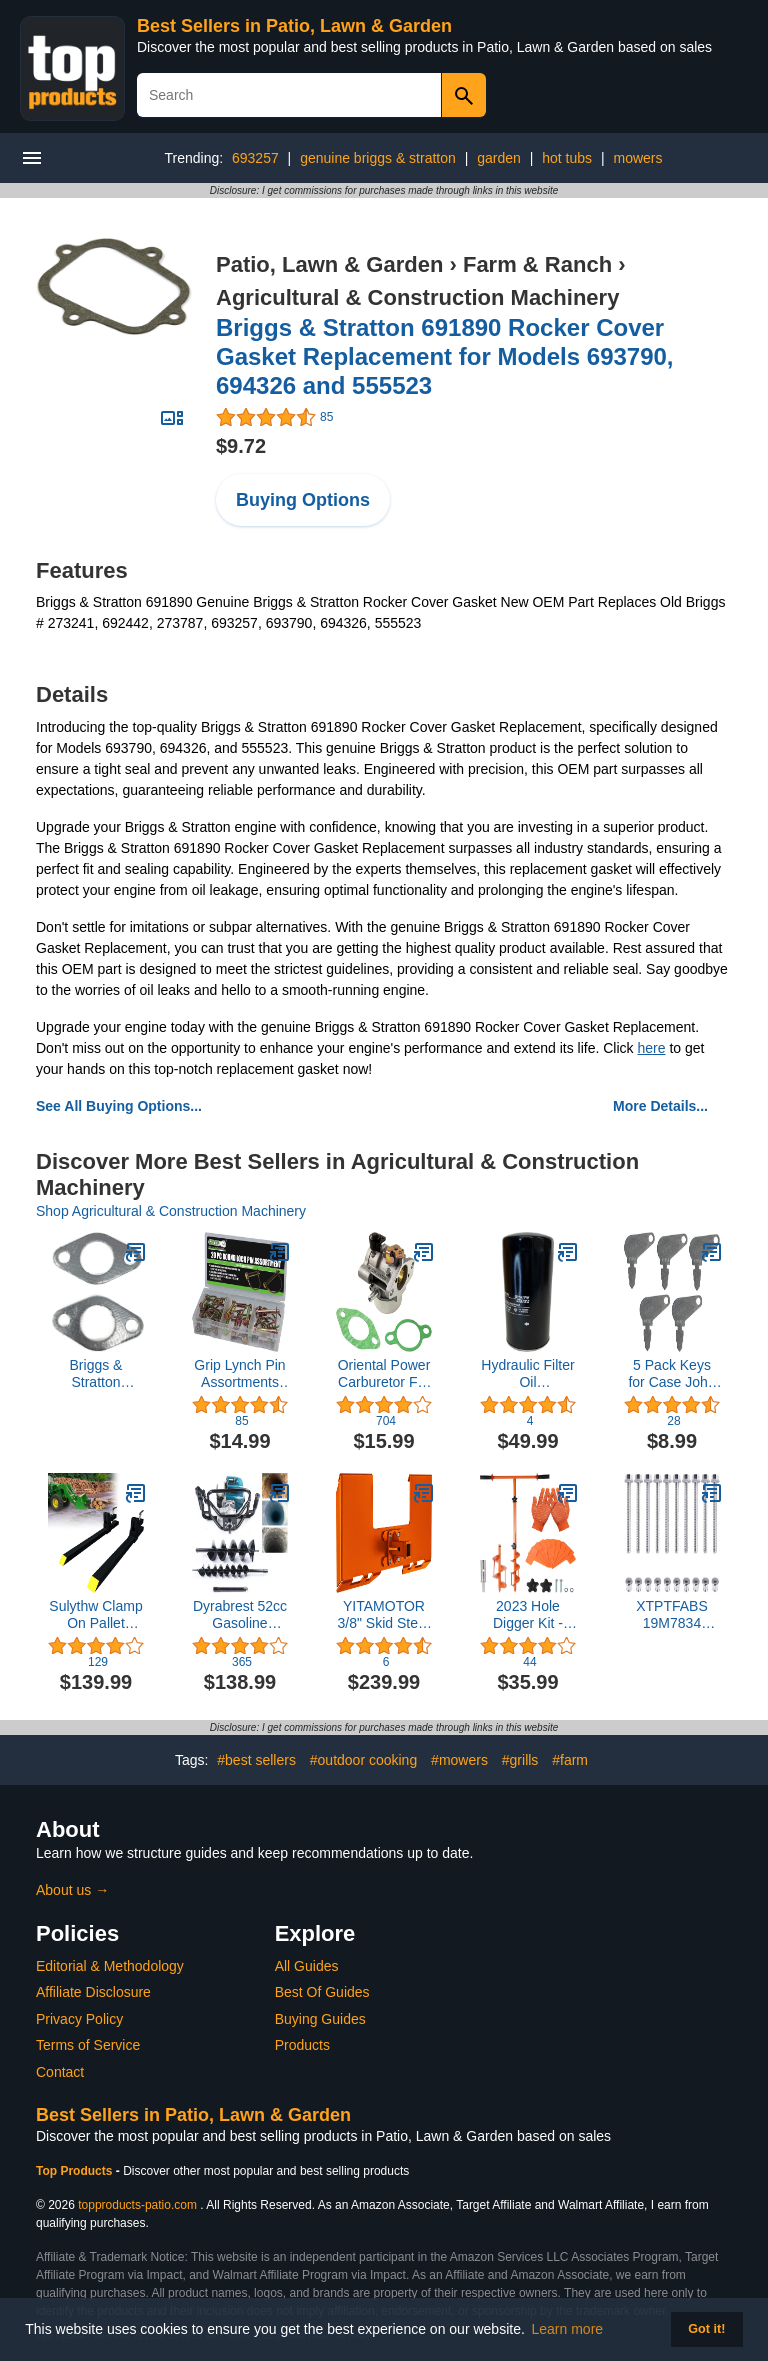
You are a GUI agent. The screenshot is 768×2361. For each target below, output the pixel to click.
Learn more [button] (568, 2329)
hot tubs (567, 158)
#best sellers (256, 1760)
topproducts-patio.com (137, 2205)
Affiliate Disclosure (93, 1992)
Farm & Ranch (537, 264)
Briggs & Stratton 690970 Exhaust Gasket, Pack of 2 (95, 1374)
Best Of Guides (322, 1992)
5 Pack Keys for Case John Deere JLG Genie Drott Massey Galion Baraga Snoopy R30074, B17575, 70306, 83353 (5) (672, 1374)
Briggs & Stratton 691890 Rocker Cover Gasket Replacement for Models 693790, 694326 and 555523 (445, 356)
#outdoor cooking (363, 1760)
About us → (72, 1890)
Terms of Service (88, 2045)
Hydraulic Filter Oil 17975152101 (527, 1374)
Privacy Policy (79, 2019)
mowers (637, 158)
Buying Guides (320, 2019)
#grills (520, 1760)
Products (302, 2045)
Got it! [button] (706, 2329)
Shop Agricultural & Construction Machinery (171, 1211)
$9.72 (241, 446)
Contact (60, 2072)
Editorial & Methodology (110, 1966)
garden (499, 158)
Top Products (76, 2171)
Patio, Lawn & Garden (329, 264)
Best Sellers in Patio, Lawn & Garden (294, 26)
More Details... (660, 1106)
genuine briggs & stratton (378, 158)
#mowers (459, 1760)
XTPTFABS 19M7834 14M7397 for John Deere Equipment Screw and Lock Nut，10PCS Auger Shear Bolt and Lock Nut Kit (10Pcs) (672, 1615)
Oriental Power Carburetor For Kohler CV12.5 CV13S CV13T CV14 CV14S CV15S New (384, 1374)
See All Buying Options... (119, 1106)
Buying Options (303, 500)
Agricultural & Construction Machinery (417, 297)
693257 (255, 158)
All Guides (307, 1966)
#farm (570, 1760)
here (651, 1048)
